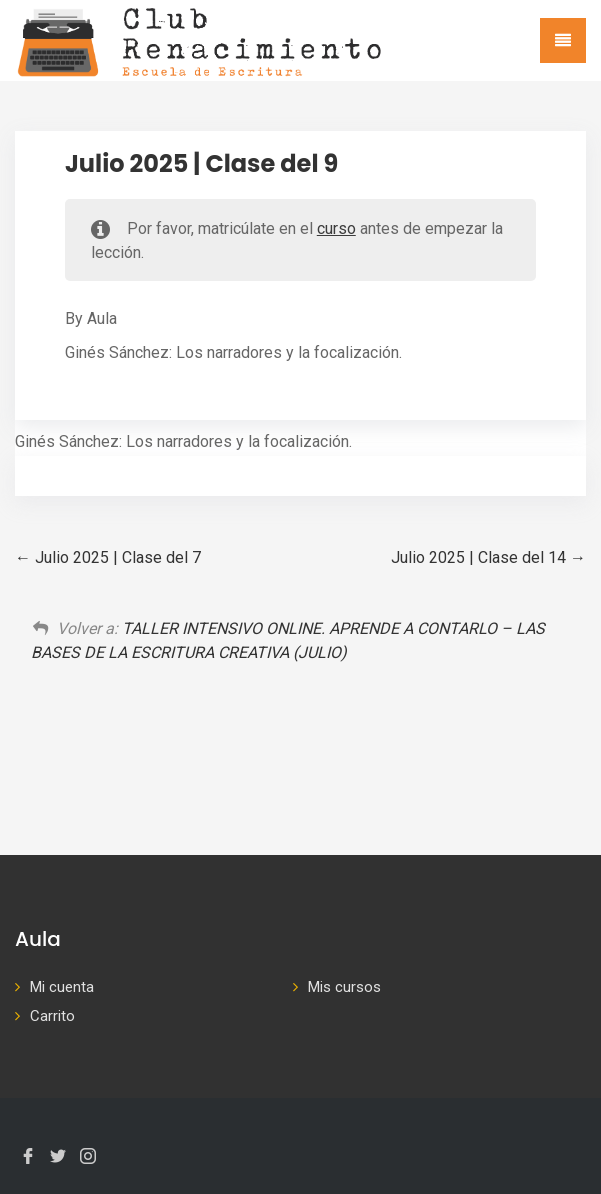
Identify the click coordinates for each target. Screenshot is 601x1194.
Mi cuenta (62, 987)
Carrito (52, 1016)
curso (336, 228)
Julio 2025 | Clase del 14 (488, 557)
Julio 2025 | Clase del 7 (108, 557)
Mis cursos (344, 987)
